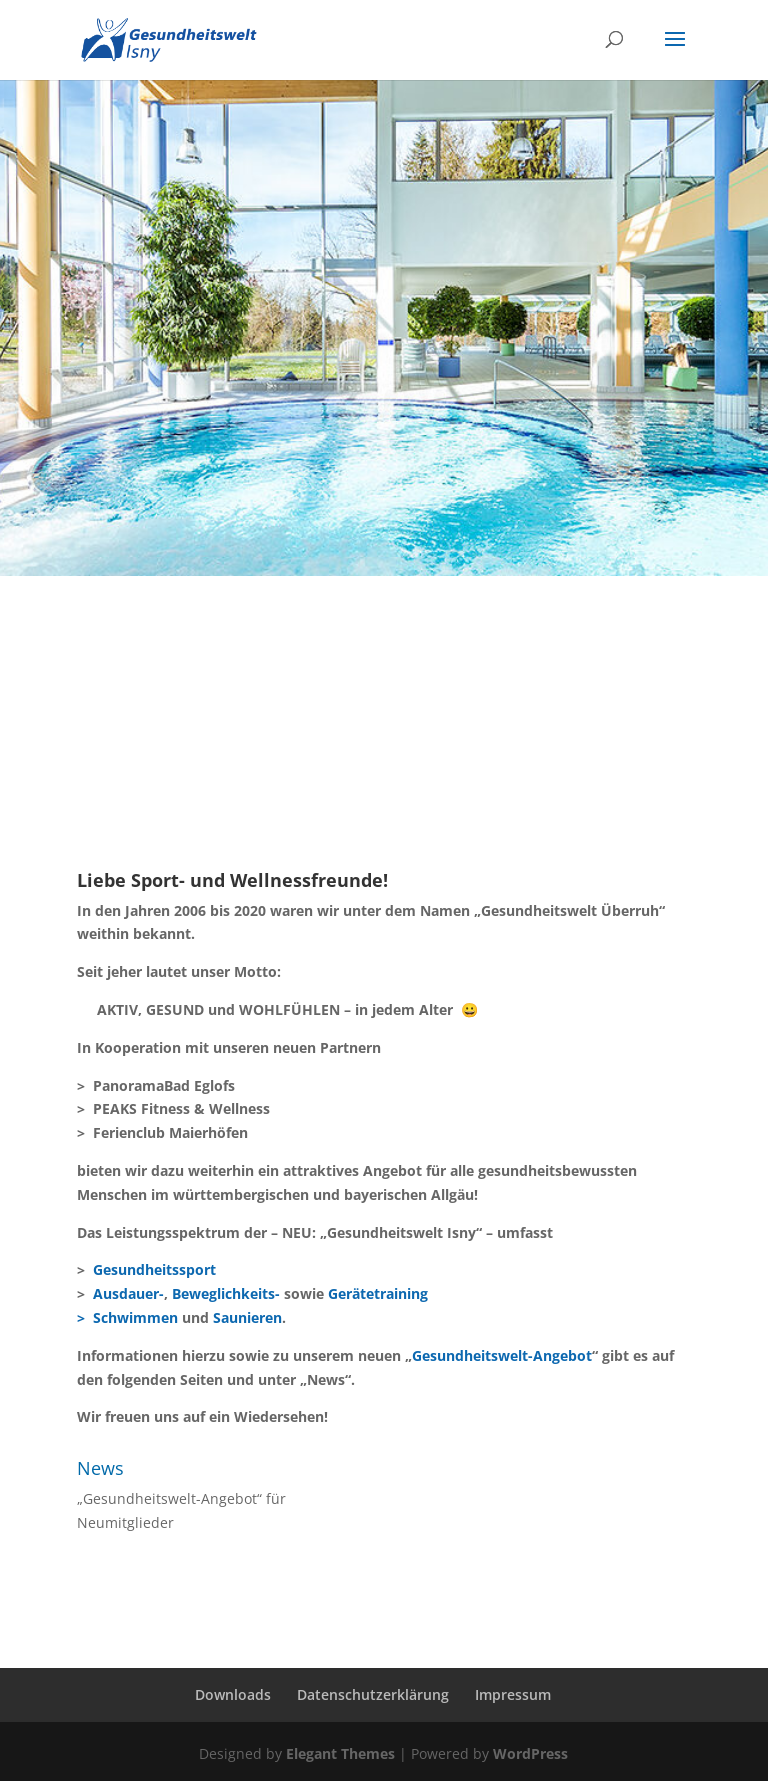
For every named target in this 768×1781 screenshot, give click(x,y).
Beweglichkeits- (226, 1293)
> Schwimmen (127, 1317)
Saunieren (247, 1317)
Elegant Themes (340, 1753)
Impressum (513, 1694)
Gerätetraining (378, 1293)
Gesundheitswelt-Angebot (502, 1355)
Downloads (233, 1694)
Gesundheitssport (154, 1269)
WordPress (530, 1753)
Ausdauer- (128, 1293)
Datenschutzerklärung (373, 1694)
